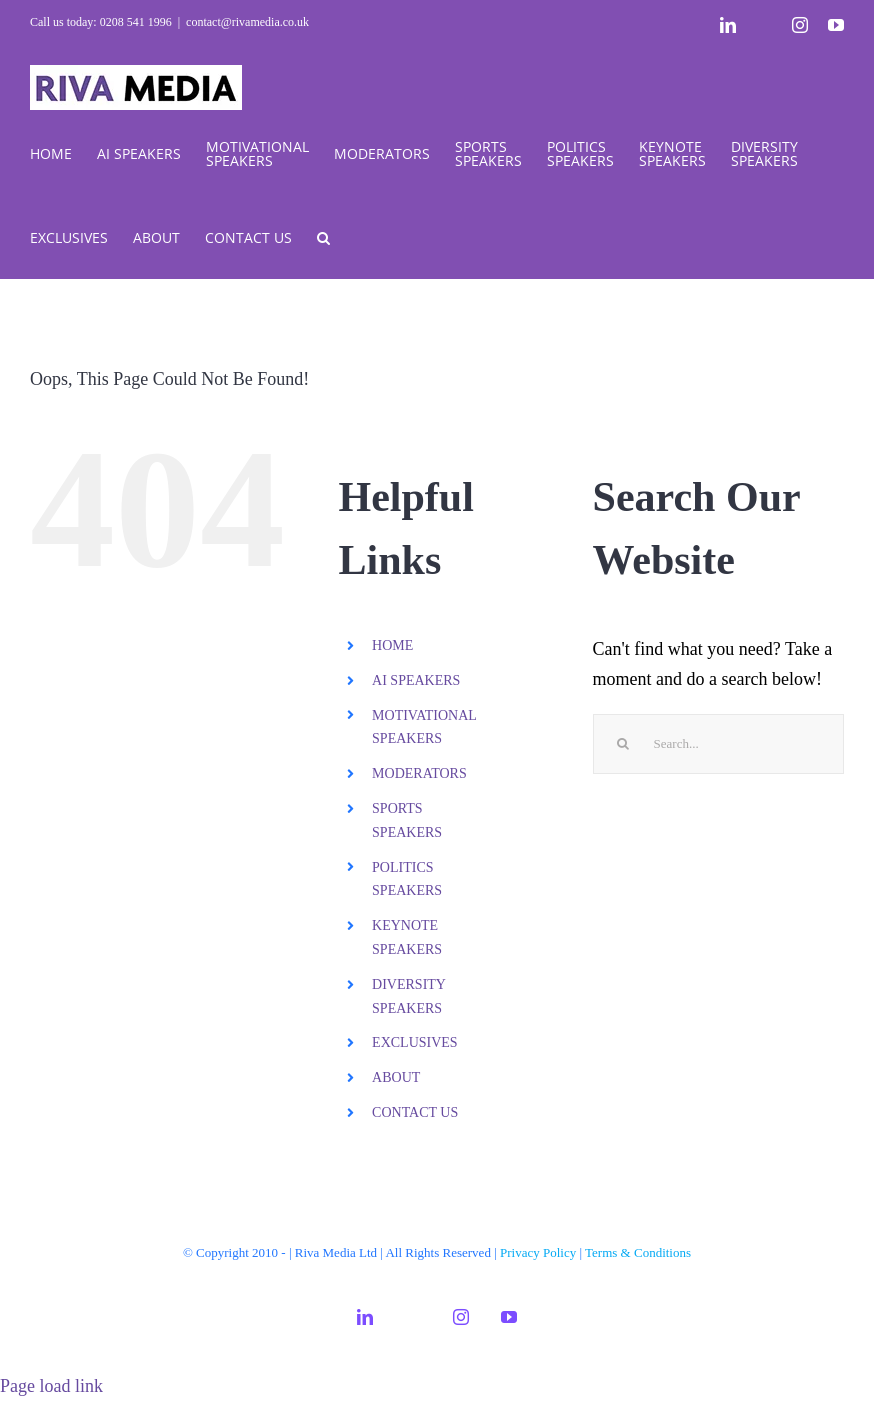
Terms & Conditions (638, 1252)
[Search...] (718, 744)
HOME (392, 645)
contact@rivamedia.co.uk (247, 22)
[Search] (623, 744)
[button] (323, 236)
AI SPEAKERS (416, 680)
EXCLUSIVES (415, 1042)
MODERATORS (419, 773)
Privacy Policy (538, 1252)
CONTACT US (415, 1112)
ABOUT (396, 1077)
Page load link (51, 1386)
